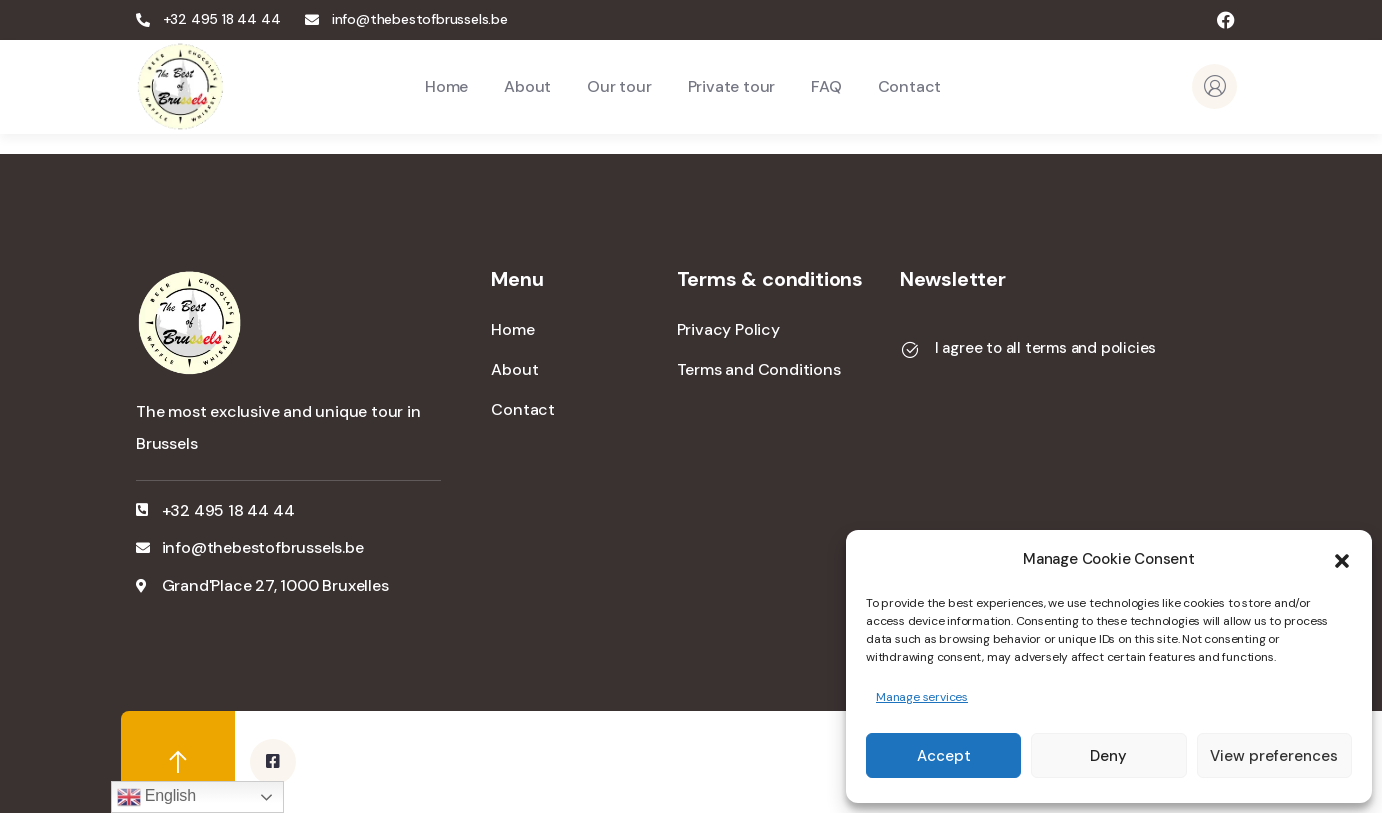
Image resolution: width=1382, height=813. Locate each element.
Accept (944, 756)
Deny (1108, 756)
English (156, 797)
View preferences (1274, 756)
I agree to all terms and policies (1045, 348)
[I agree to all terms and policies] (910, 350)
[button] (1342, 559)
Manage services (922, 697)
